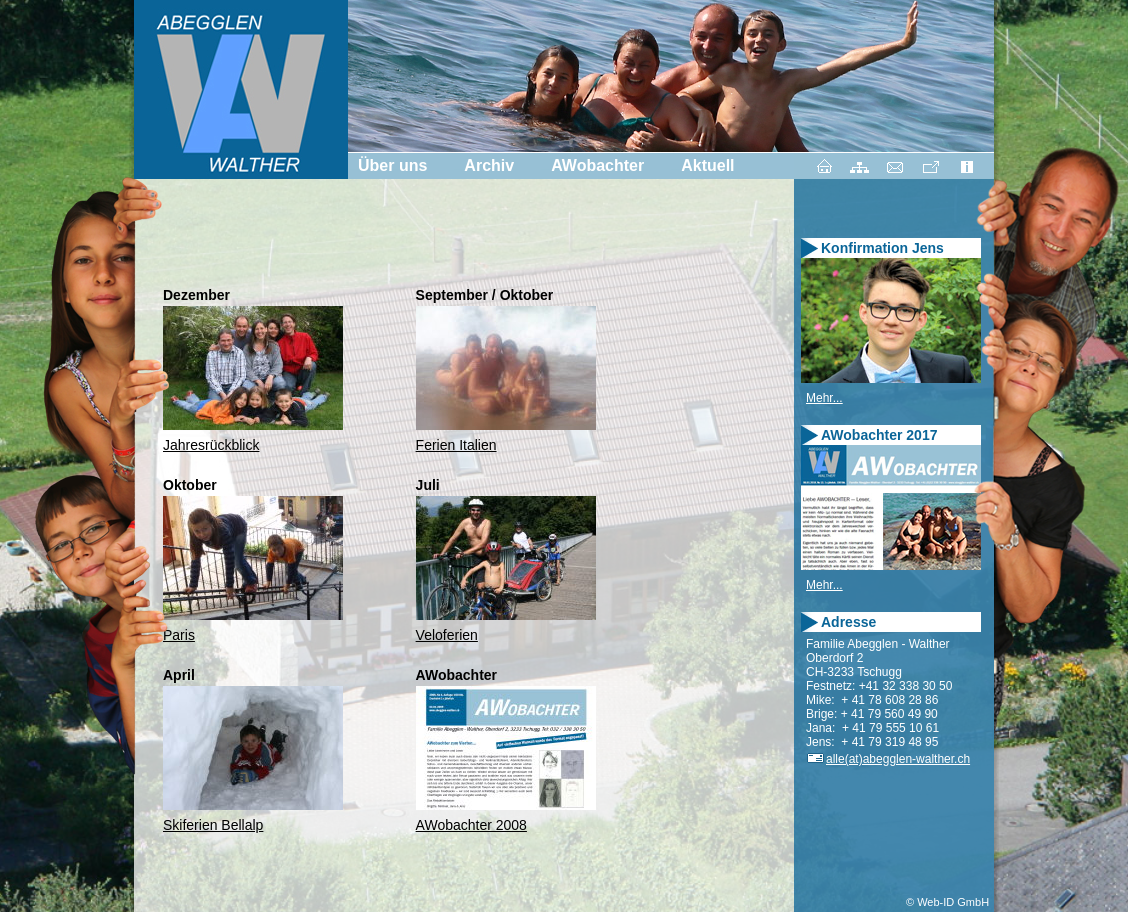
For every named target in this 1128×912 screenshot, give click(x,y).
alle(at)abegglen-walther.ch (888, 759)
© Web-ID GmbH (947, 902)
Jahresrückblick (211, 445)
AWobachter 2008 (471, 825)
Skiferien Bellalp (213, 825)
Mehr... (824, 398)
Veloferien (447, 635)
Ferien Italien (456, 445)
